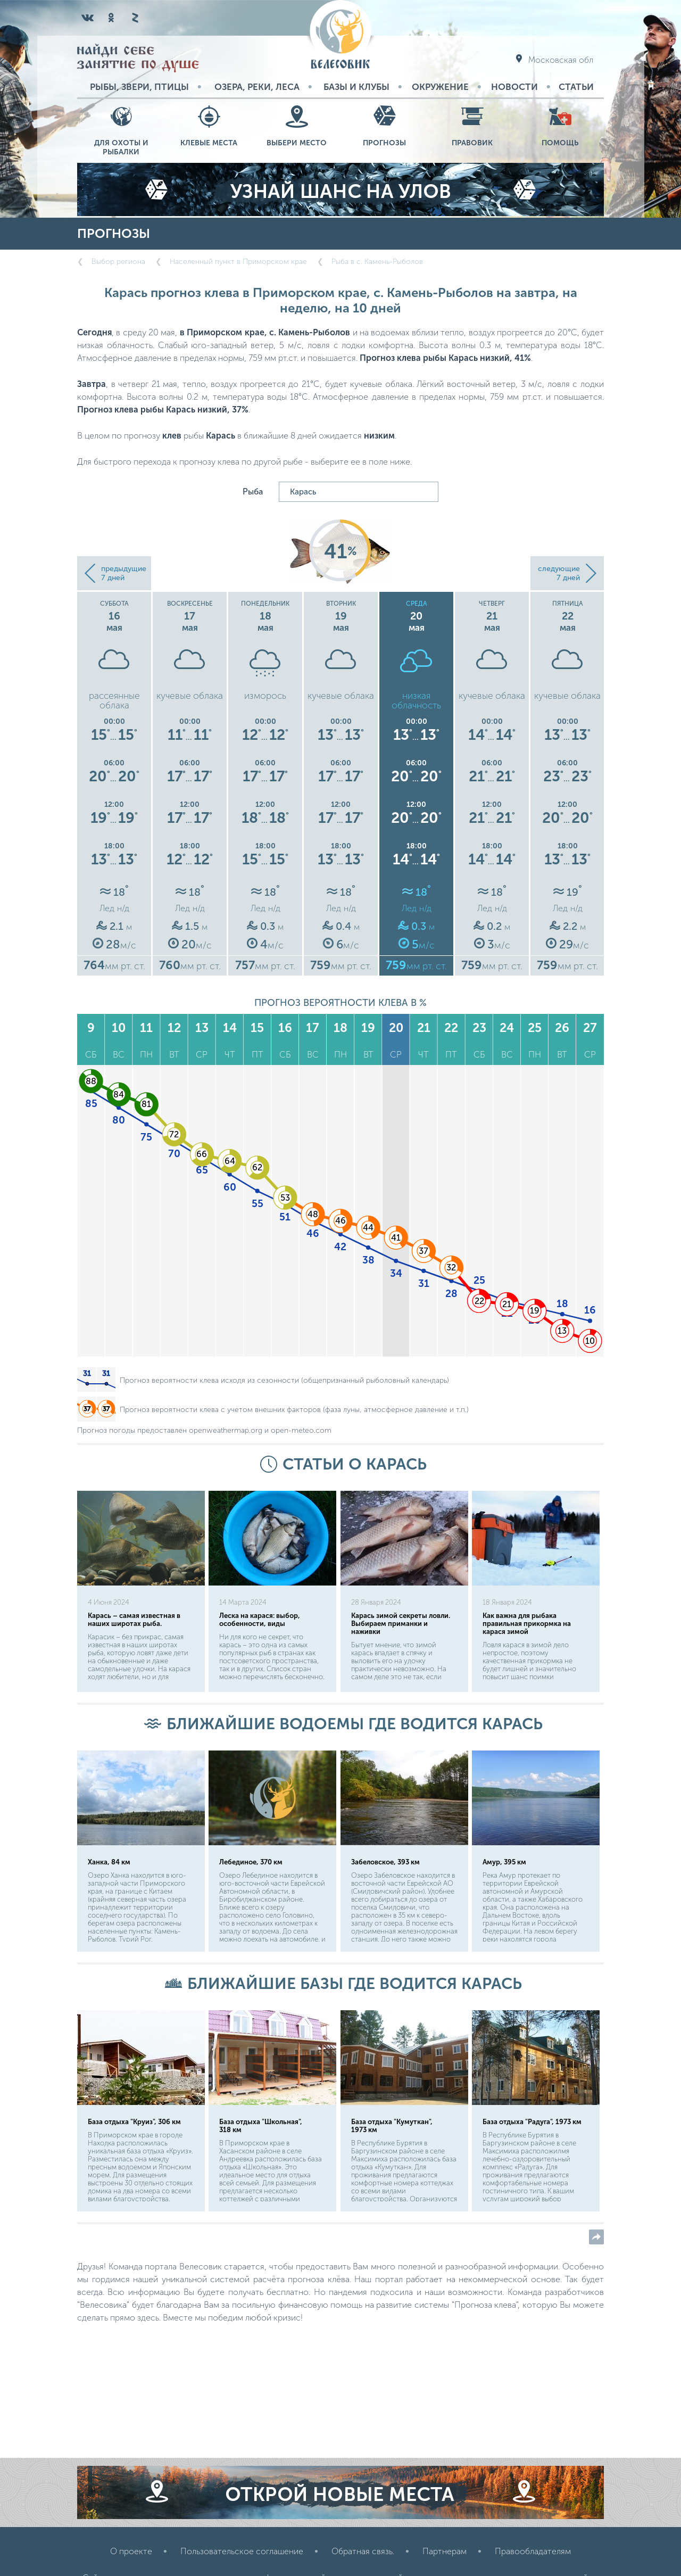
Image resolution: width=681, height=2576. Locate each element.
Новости (514, 86)
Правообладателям (533, 2551)
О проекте (131, 2551)
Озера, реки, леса (257, 86)
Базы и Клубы (356, 86)
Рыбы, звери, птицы (139, 86)
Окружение (440, 86)
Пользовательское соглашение (241, 2551)
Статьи (576, 86)
